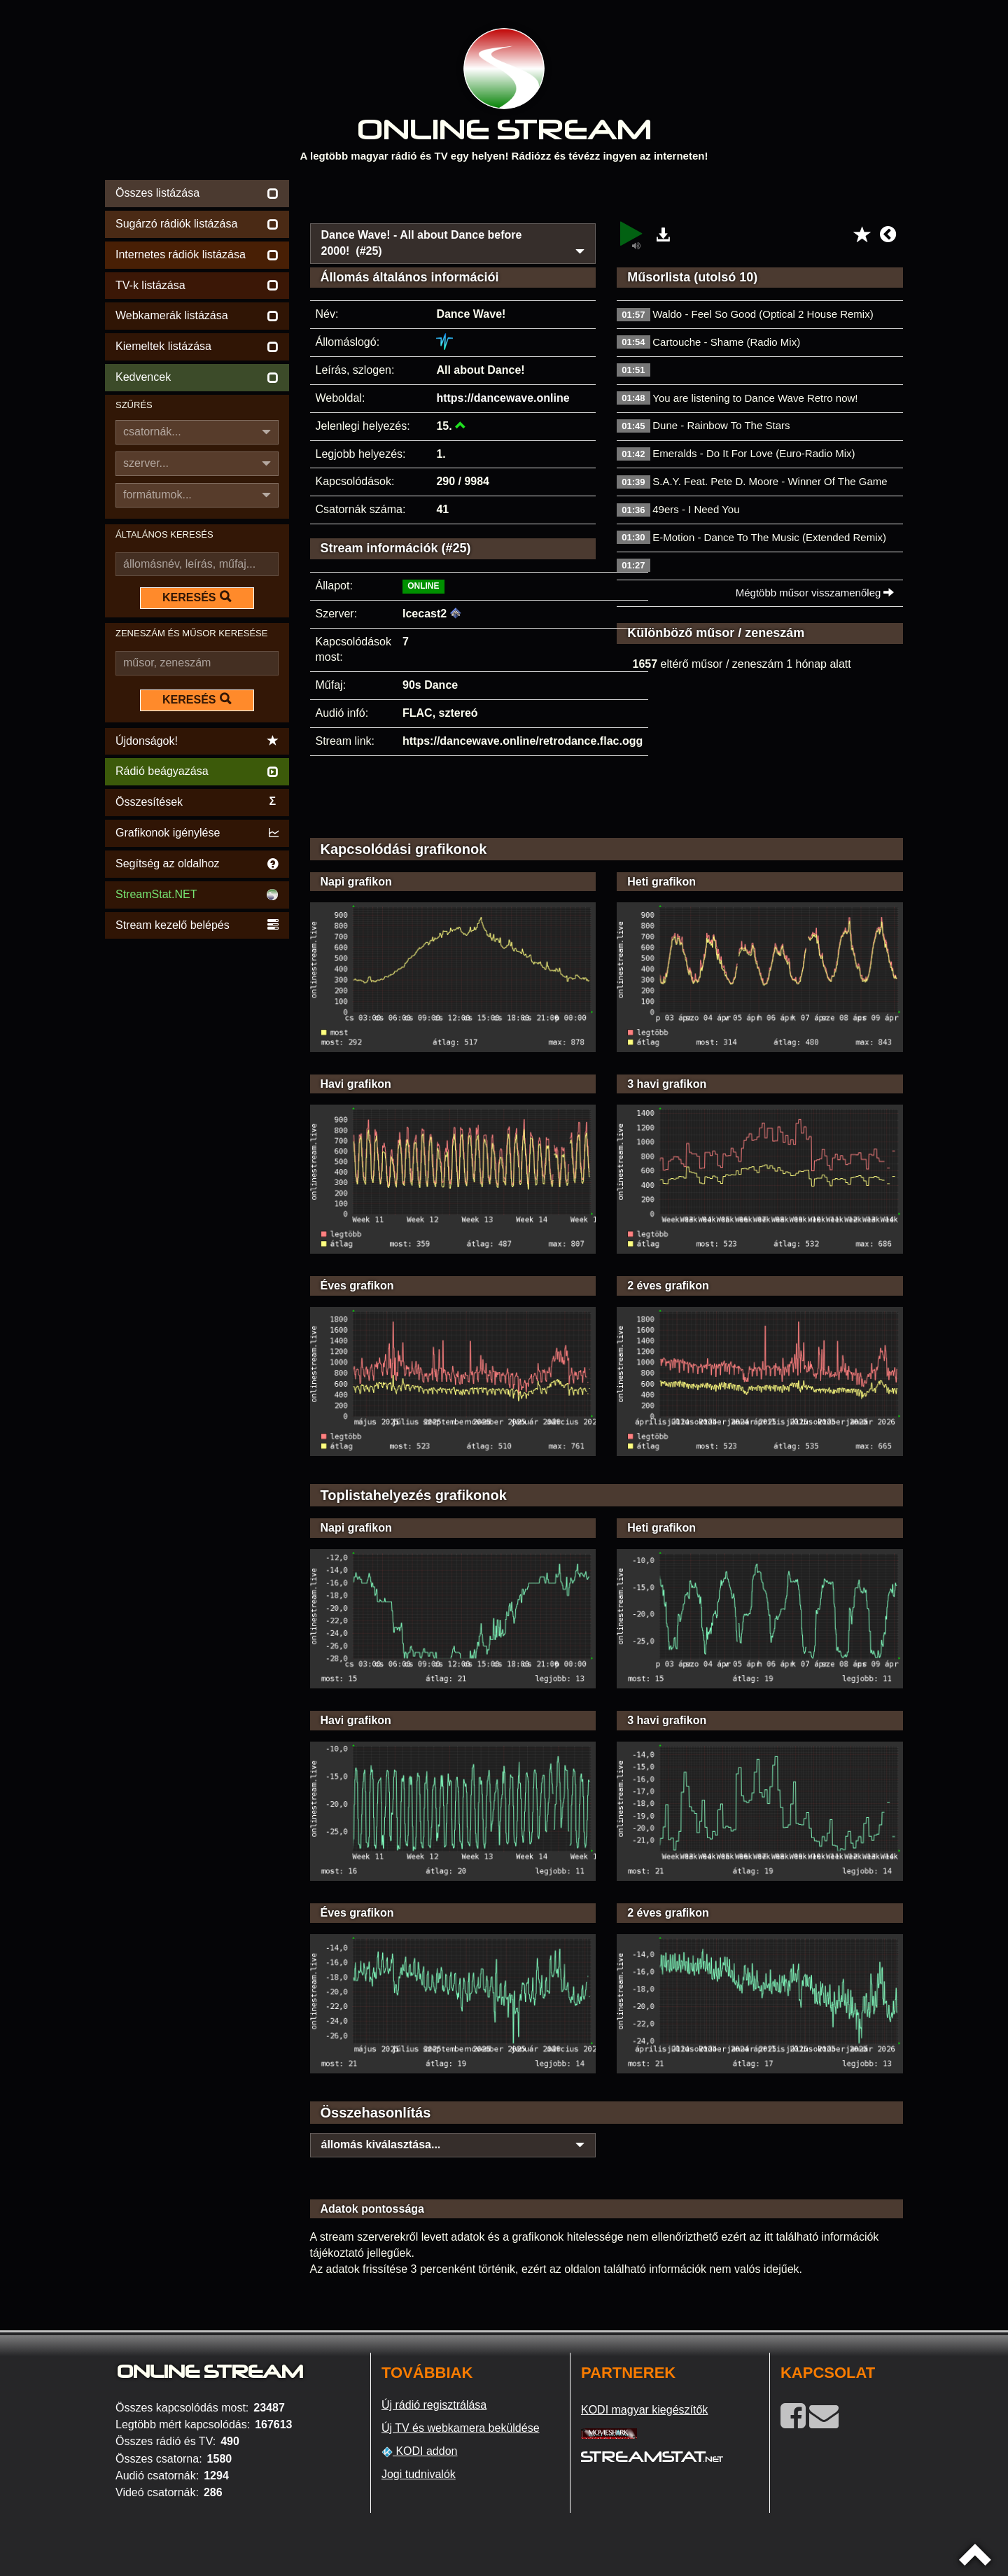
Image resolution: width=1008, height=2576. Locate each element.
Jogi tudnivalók (419, 2474)
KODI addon (420, 2451)
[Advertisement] (607, 197)
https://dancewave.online (502, 398)
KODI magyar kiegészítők (644, 2410)
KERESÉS (196, 597)
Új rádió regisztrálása (434, 2405)
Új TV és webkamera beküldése (461, 2428)
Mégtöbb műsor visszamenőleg (815, 592)
